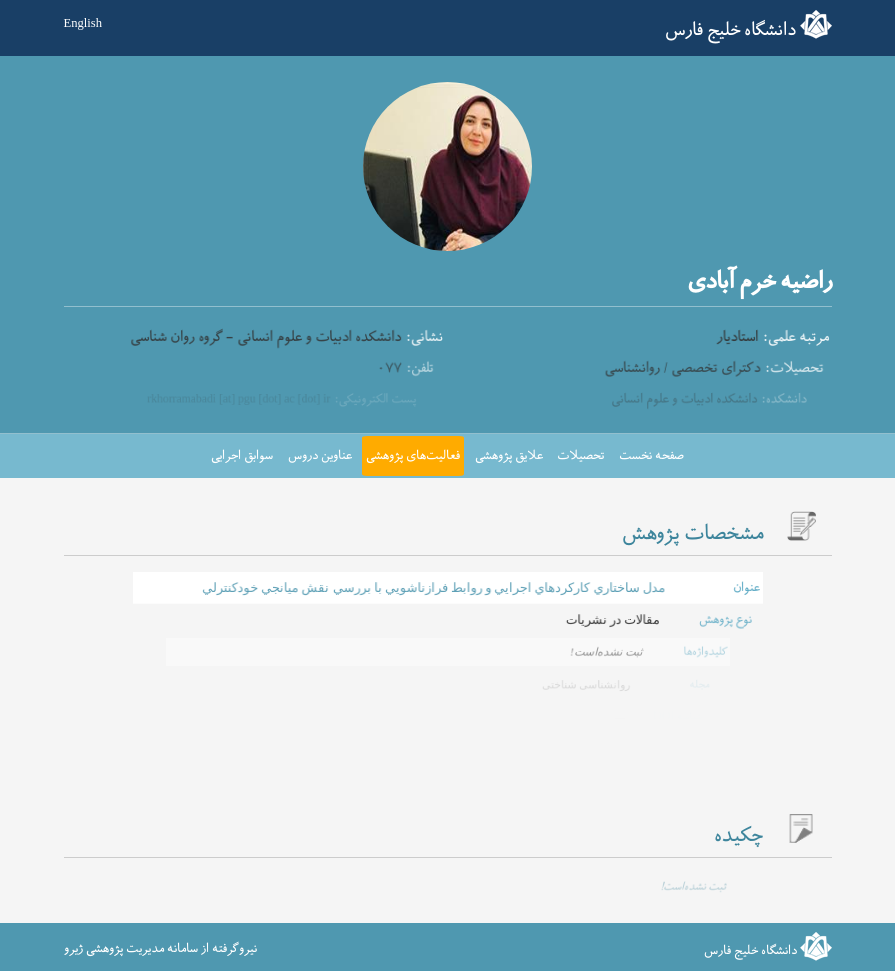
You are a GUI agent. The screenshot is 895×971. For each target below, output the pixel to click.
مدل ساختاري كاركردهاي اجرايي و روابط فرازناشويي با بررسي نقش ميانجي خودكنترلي (434, 586)
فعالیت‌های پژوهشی (413, 456)
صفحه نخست (651, 456)
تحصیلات (580, 456)
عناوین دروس (320, 456)
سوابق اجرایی (242, 456)
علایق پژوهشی (509, 456)
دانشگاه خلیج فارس (730, 30)
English (83, 23)
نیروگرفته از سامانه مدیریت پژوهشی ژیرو (160, 949)
